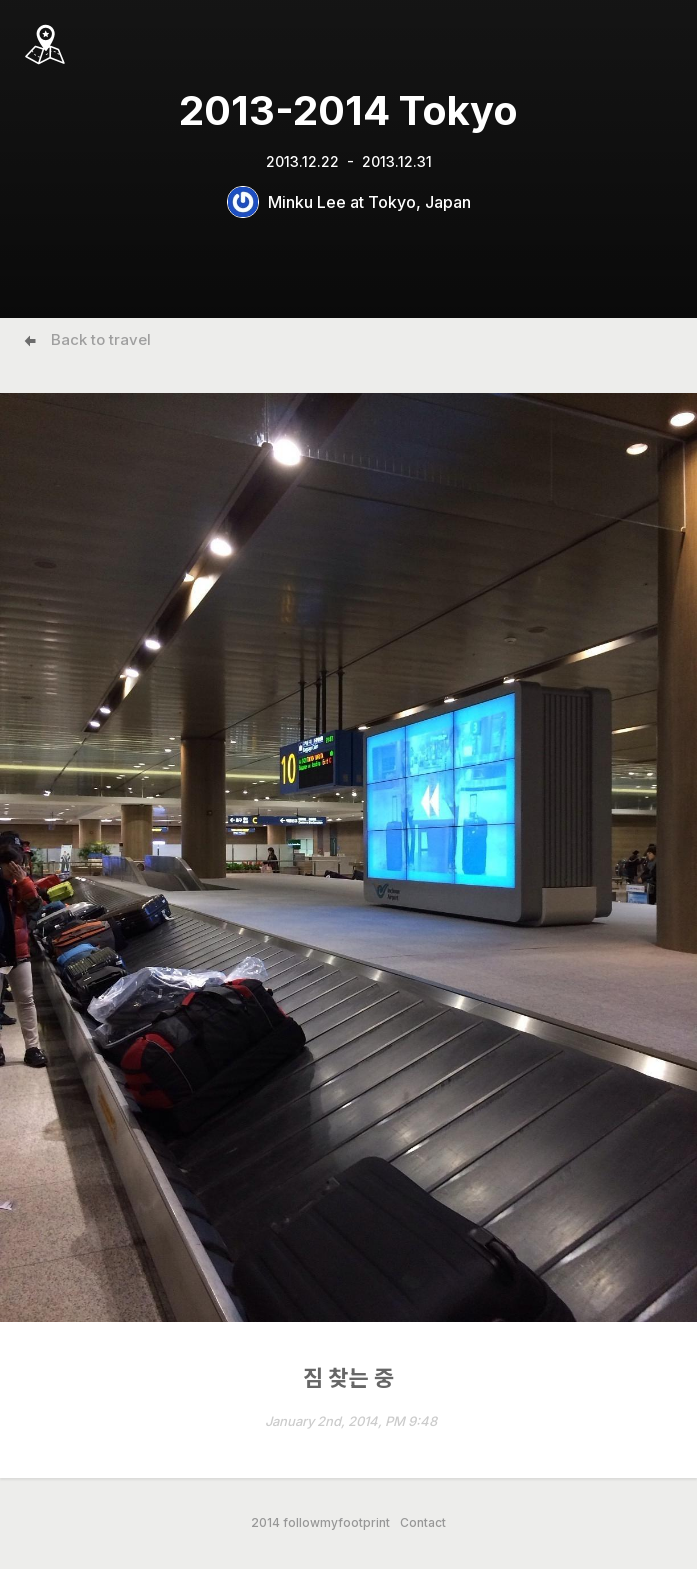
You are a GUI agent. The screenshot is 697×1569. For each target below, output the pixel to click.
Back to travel (101, 339)
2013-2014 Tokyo (348, 110)
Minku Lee (307, 202)
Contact (423, 1523)
